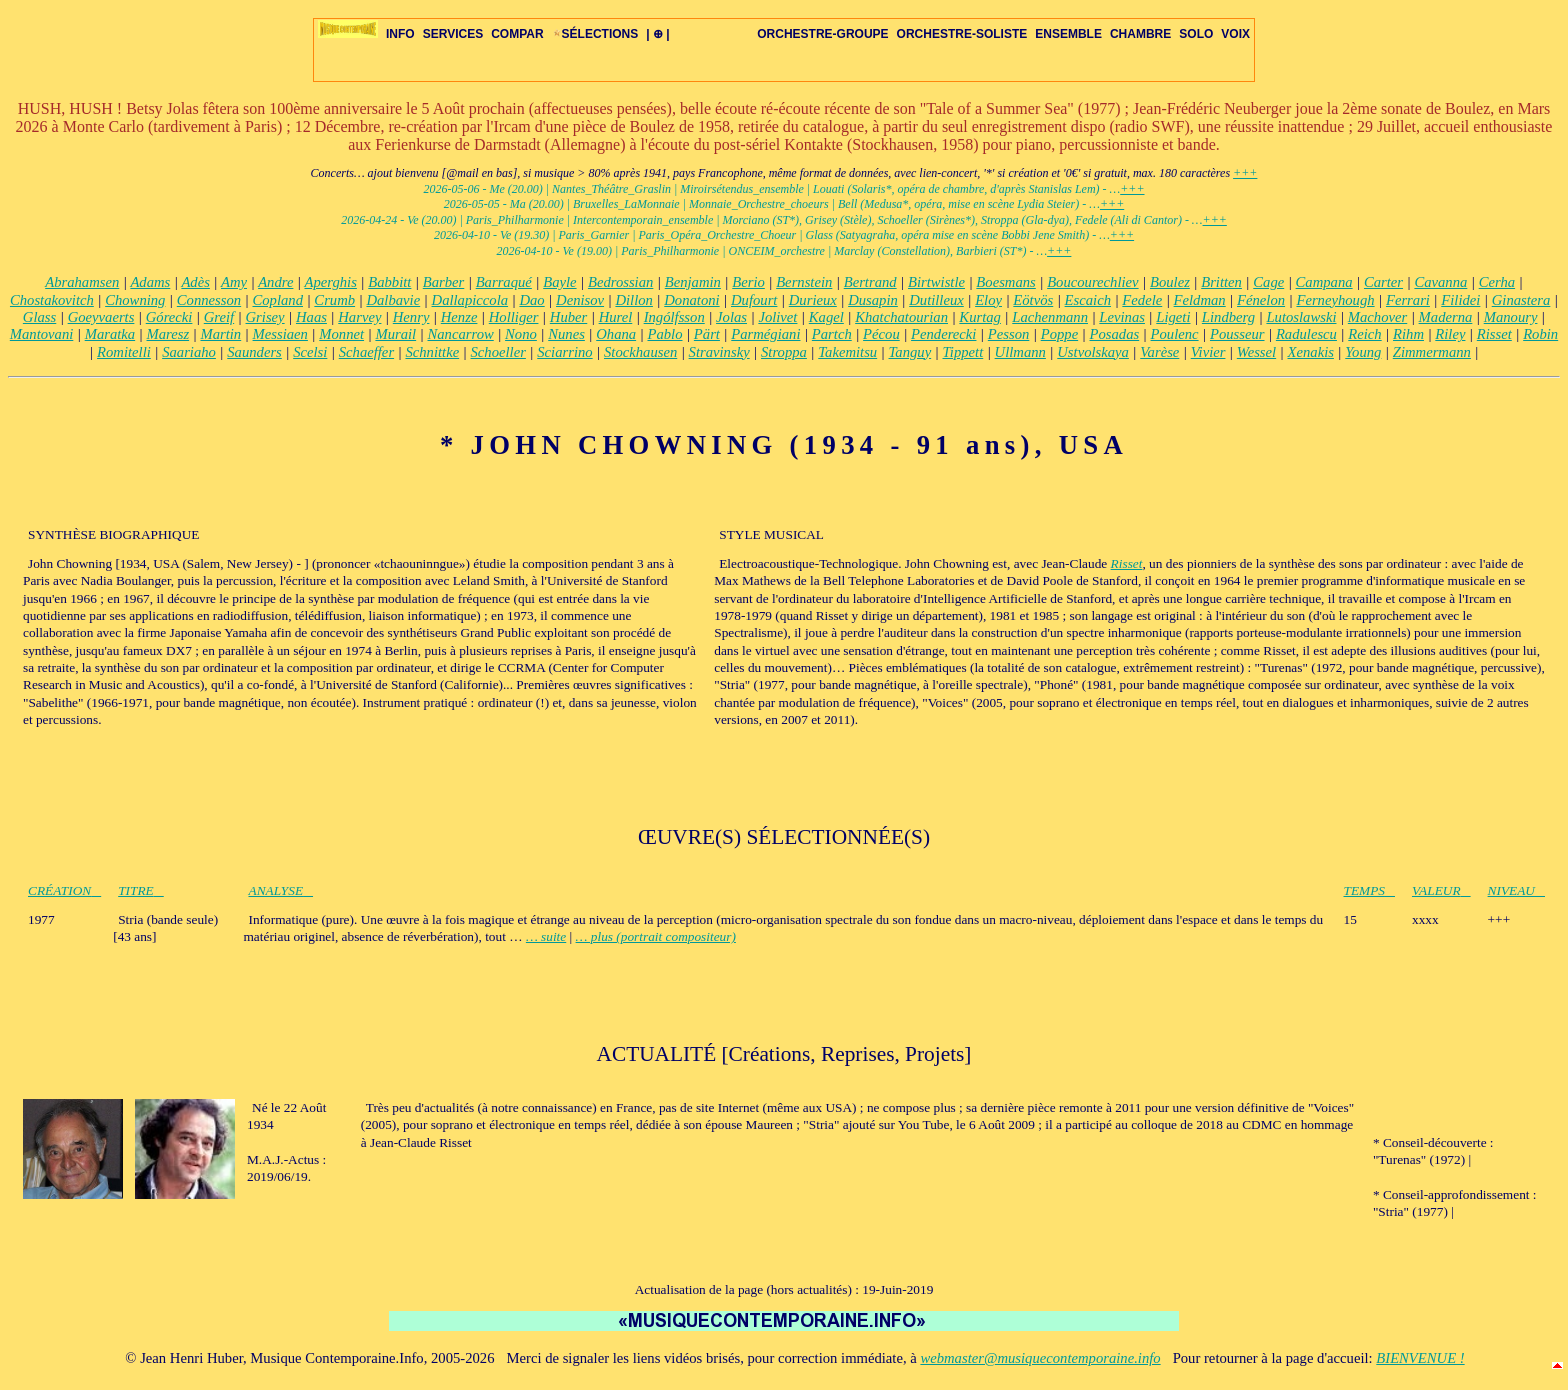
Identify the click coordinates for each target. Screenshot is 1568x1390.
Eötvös (1033, 300)
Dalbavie (393, 300)
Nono (521, 334)
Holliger (514, 317)
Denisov (580, 300)
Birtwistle (936, 282)
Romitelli (124, 352)
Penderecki (943, 334)
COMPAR (517, 34)
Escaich (1088, 300)
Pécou (881, 334)
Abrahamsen (82, 282)
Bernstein (804, 282)
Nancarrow (461, 334)
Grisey (265, 317)
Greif (219, 317)
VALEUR (1441, 890)
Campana (1324, 282)
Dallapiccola (470, 300)
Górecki (169, 317)
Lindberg (1228, 317)
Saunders (254, 352)
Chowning (135, 300)
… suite (546, 936)
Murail (395, 334)
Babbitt (389, 282)
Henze (459, 317)
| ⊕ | (657, 34)
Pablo (664, 334)
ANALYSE (281, 890)
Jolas (731, 317)
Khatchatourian (901, 317)
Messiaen (280, 334)
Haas (311, 317)
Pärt (707, 334)
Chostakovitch (52, 300)
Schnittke (432, 352)
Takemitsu (847, 352)
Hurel (616, 317)
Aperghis (331, 282)
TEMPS (1369, 890)
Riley (1450, 334)
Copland (278, 300)
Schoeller (498, 352)
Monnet (341, 334)
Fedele (1142, 300)
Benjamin (693, 282)
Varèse (1159, 352)
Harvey (359, 317)
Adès (195, 282)
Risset (1494, 334)
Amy (234, 282)
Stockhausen (640, 352)
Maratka (110, 334)
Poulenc (1175, 334)
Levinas (1122, 317)
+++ (1245, 173)
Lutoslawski (1301, 317)
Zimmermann (1432, 352)
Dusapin (873, 300)
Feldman (1200, 300)
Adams (150, 282)
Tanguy (910, 352)
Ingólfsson (674, 317)
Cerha (1497, 282)
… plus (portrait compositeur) (656, 936)
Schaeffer (366, 352)
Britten (1221, 282)
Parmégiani (765, 334)
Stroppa (784, 352)
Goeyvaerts (101, 317)
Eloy (988, 300)
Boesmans (1005, 282)
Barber (444, 282)
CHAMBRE (1140, 34)
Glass (39, 317)
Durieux (813, 300)
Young (1363, 352)
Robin (1540, 334)
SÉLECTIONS (595, 34)
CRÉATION (64, 890)
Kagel (826, 317)
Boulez (1170, 282)
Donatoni (691, 300)
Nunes (566, 334)
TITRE (141, 890)
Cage (1268, 282)
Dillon (633, 300)
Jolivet (777, 317)
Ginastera (1521, 300)
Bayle (559, 282)
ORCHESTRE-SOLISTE (962, 34)
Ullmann (1020, 352)
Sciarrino (564, 352)
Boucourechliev (1092, 282)
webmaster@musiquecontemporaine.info (1040, 1358)
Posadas (1115, 334)
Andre (275, 282)
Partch (832, 334)
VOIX (1235, 34)
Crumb (334, 300)
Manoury (1511, 317)
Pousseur (1237, 334)
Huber (568, 317)
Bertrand (870, 282)
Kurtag (980, 317)
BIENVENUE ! (1420, 1358)
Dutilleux (936, 300)
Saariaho (189, 352)
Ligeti (1173, 317)
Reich (1364, 334)
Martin (220, 334)
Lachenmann (1050, 317)
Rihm (1408, 334)
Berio (748, 282)
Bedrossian (620, 282)
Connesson (209, 300)
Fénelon (1261, 300)
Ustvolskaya (1093, 352)
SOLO (1196, 34)
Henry (411, 317)
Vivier (1208, 352)
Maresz (168, 334)
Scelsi (310, 352)
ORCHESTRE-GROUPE (822, 34)
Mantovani (42, 334)
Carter (1383, 282)
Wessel (1256, 352)
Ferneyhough (1335, 300)
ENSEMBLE (1068, 34)
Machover (1377, 317)
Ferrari (1408, 300)
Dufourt (754, 300)
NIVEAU (1516, 890)
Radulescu (1306, 334)
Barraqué (504, 282)
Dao (531, 300)
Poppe (1059, 334)
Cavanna (1440, 282)
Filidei (1460, 300)
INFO (400, 34)
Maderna (1446, 317)
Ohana (616, 334)
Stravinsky (719, 352)
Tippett (963, 352)
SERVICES (453, 34)
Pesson (1009, 334)
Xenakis (1311, 352)
